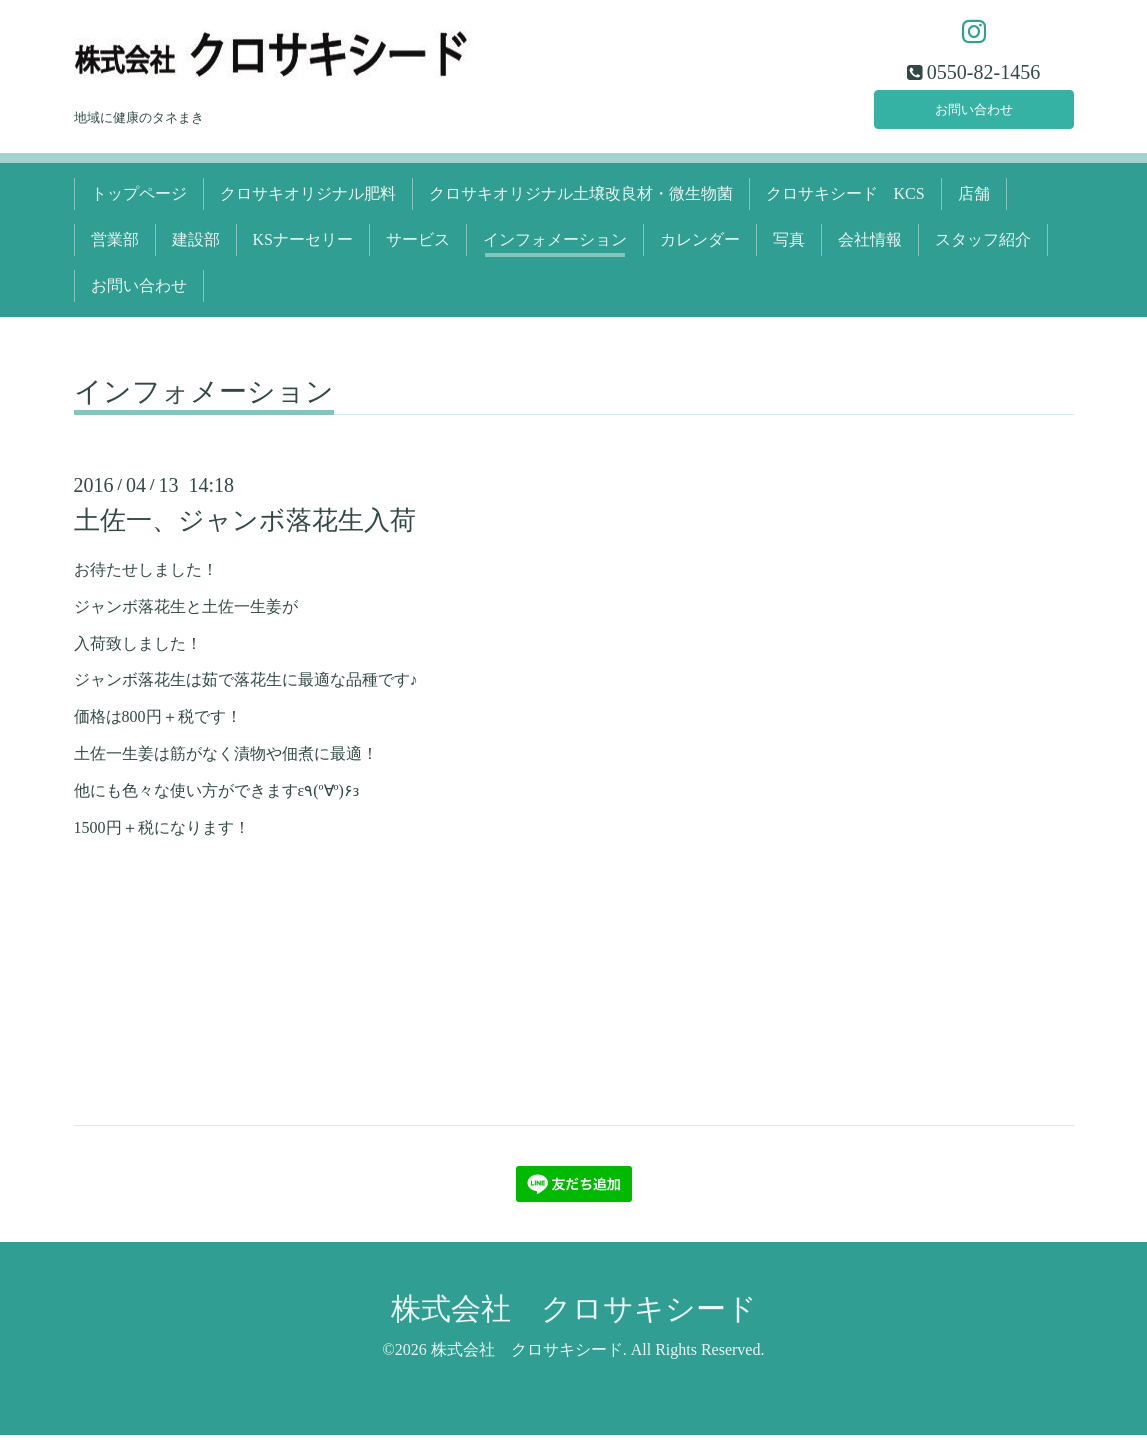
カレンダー (700, 248)
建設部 (196, 248)
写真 (789, 248)
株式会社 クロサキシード (574, 1317)
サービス (418, 248)
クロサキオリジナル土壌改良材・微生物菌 (581, 202)
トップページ (139, 202)
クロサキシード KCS (845, 202)
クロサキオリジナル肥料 (308, 202)
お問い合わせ (974, 114)
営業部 (115, 248)
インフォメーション (555, 248)
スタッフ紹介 (983, 248)
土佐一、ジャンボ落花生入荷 (245, 529)
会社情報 (870, 248)
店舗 (974, 202)
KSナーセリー (303, 248)
